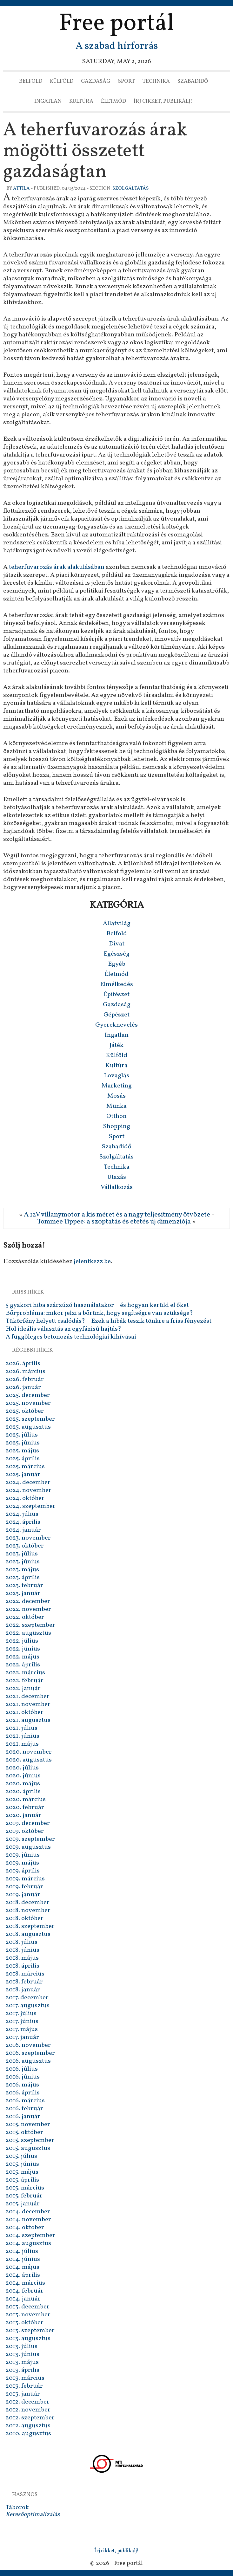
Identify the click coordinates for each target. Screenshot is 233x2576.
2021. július (21, 1728)
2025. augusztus (28, 1427)
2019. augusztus (28, 1847)
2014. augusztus (28, 2243)
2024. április (23, 1522)
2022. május (22, 1656)
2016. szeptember (30, 2053)
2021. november (28, 1704)
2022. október (25, 1617)
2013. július (21, 2346)
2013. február (24, 2386)
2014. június (23, 2259)
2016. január (23, 2116)
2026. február (25, 1379)
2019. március (25, 1878)
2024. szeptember (31, 1506)
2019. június (23, 1855)
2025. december (28, 1395)
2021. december (28, 1696)
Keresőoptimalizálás (33, 2514)
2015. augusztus (28, 2148)
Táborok (17, 2507)
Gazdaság (95, 81)
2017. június (22, 2021)
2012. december (28, 2402)
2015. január (23, 2203)
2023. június (23, 1561)
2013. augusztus (28, 2338)
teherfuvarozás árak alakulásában (56, 567)
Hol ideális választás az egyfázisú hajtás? (63, 1329)
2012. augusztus (28, 2425)
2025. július (22, 1435)
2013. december (28, 2306)
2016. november (28, 2045)
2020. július (22, 1767)
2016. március (25, 2100)
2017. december (27, 1997)
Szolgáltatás (130, 188)
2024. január (23, 1530)
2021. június (22, 1736)
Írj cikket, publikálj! (163, 101)
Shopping (116, 1126)
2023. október (25, 1545)
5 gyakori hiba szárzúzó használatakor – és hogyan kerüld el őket (97, 1305)
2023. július (22, 1553)
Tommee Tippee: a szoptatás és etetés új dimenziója (114, 1222)
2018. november (28, 1910)
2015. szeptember (30, 2140)
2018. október (24, 1918)
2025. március (25, 1466)
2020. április (23, 1791)
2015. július (21, 2156)
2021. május (22, 1744)
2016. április (23, 2092)
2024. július (22, 1514)
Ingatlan (48, 101)
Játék (116, 1045)
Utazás (116, 1177)
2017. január (22, 2037)
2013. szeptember (30, 2330)
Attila (21, 188)
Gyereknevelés (116, 1025)
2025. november (28, 1403)
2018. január (23, 1989)
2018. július (21, 1942)
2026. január (23, 1387)
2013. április (22, 2370)
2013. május (22, 2362)
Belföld (30, 81)
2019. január (23, 1894)
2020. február (25, 1807)
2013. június (22, 2354)
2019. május (22, 1863)
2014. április (23, 2275)
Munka (116, 1106)
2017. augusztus (28, 2005)
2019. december (28, 1823)
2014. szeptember (30, 2235)
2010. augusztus (28, 2433)
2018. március (25, 1973)
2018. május (22, 1958)
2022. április (23, 1664)
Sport (126, 81)
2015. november (28, 2124)
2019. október (25, 1831)
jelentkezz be (92, 1261)
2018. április (22, 1966)
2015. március (25, 2187)
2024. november (28, 1490)
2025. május (22, 1450)
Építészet (116, 994)
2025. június (23, 1442)
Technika (156, 81)
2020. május (23, 1783)
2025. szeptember (30, 1419)
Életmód (113, 101)
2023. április (23, 1577)
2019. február (24, 1886)
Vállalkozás (117, 1187)
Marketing (117, 1085)
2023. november (28, 1538)
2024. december (28, 1482)
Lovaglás (116, 1075)
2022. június (23, 1649)
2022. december (28, 1601)
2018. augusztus (28, 1934)
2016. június (23, 2077)
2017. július (21, 2013)
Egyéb (116, 964)
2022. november (28, 1609)
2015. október (24, 2132)
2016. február (24, 2108)
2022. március (25, 1672)
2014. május (22, 2267)
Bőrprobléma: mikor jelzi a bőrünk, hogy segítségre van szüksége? (99, 1313)
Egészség (116, 954)
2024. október (25, 1498)
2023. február (24, 1585)
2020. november (29, 1752)
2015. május (22, 2172)
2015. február (24, 2195)
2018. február (24, 1981)
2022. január (23, 1688)
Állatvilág (116, 923)
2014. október (25, 2227)
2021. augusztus (28, 1720)
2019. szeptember (30, 1839)
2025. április (23, 1458)
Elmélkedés (116, 984)
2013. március (25, 2378)
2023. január (23, 1593)
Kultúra (81, 101)
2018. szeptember (30, 1926)
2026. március (25, 1371)
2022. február (24, 1680)
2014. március (25, 2283)
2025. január (23, 1474)
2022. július (22, 1641)
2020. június (23, 1775)
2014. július (22, 2251)
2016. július (22, 2069)
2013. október (24, 2322)
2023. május (22, 1569)
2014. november (28, 2219)
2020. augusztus (29, 1759)
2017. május (22, 2029)
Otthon (116, 1116)
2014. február (24, 2291)
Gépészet (116, 1014)
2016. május (22, 2084)
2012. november (28, 2409)
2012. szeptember (30, 2417)
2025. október (25, 1411)
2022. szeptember (30, 1625)
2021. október (24, 1712)
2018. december (28, 1902)
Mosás (116, 1096)
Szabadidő (192, 81)
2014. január (23, 2298)
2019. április (23, 1870)
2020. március (26, 1799)
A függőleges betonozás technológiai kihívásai (71, 1337)
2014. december (28, 2211)
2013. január (23, 2394)
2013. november (28, 2314)
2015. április (22, 2180)
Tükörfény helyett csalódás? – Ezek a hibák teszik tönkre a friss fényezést (108, 1321)
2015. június (22, 2164)
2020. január (23, 1815)
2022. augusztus (28, 1633)
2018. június (22, 1950)
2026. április (23, 1363)
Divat (116, 943)
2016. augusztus (28, 2061)
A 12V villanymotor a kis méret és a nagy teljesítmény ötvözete (117, 1215)
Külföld (61, 81)
